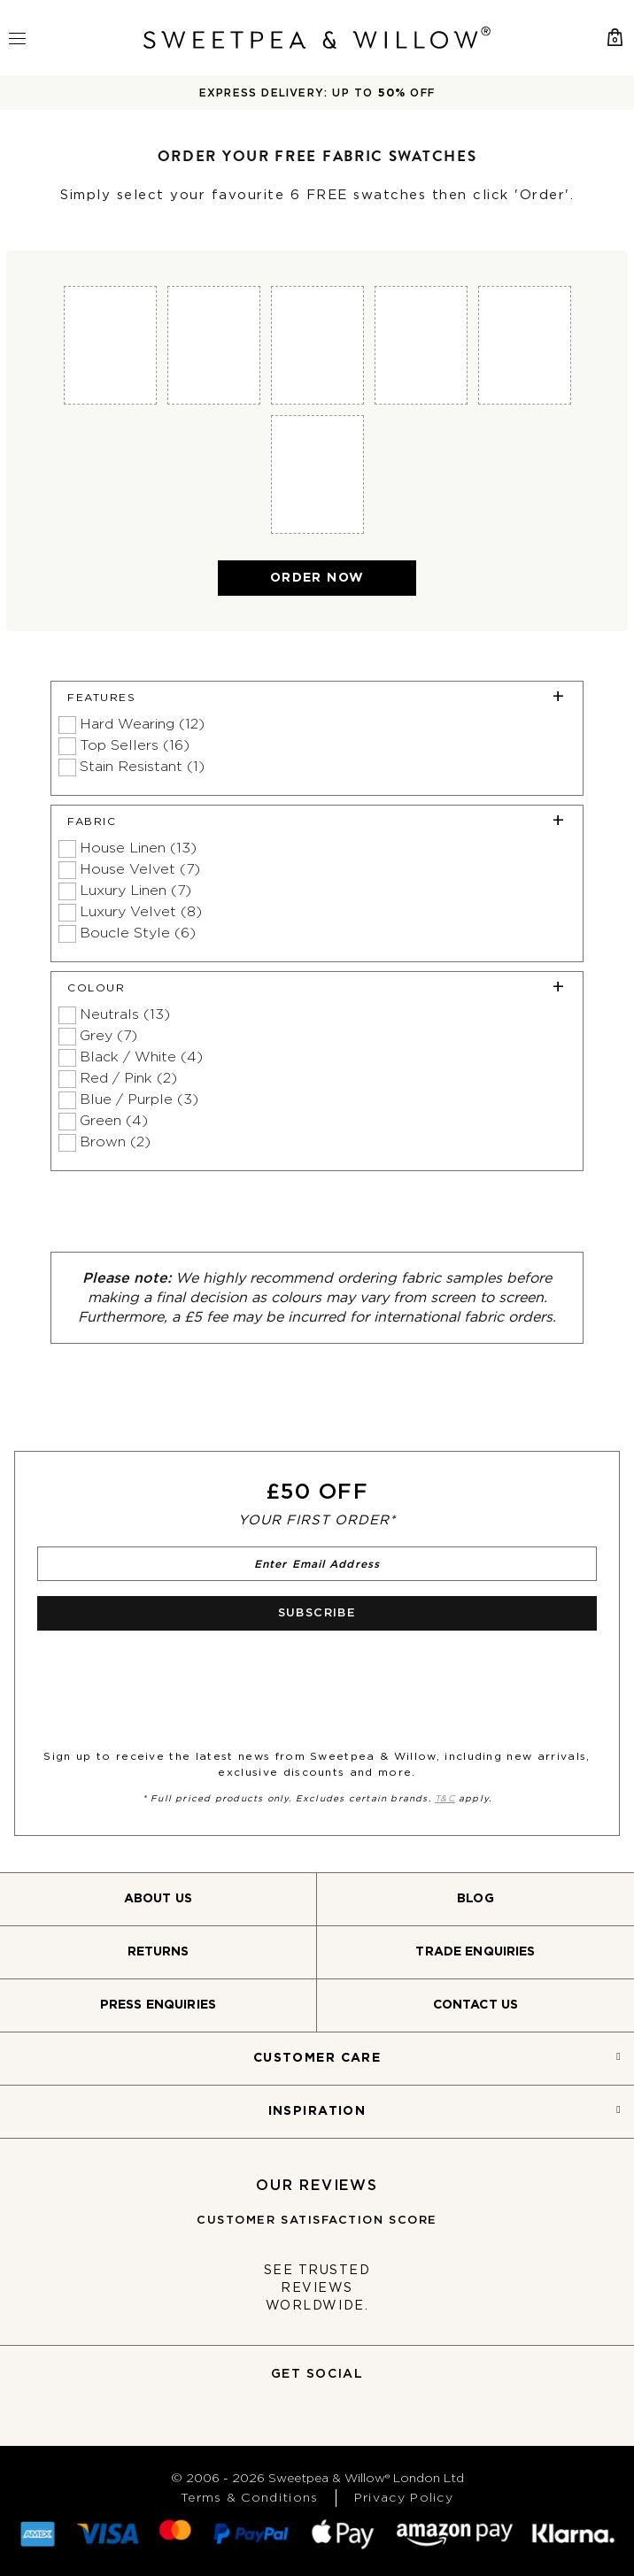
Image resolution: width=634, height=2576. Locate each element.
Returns (158, 1952)
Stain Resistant (142, 767)
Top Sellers (134, 745)
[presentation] (165, 1679)
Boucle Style (138, 933)
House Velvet (140, 869)
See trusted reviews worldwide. (317, 2288)
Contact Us (475, 2005)
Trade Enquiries (475, 1952)
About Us (158, 1899)
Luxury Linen (135, 890)
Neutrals (125, 1014)
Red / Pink (128, 1078)
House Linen (138, 848)
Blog (475, 1899)
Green (114, 1121)
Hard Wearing (142, 724)
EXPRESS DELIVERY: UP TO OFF (317, 93)
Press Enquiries (158, 2005)
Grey (108, 1036)
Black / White (141, 1057)
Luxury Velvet (141, 912)
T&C (445, 1798)
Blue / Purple (139, 1099)
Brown (115, 1142)
